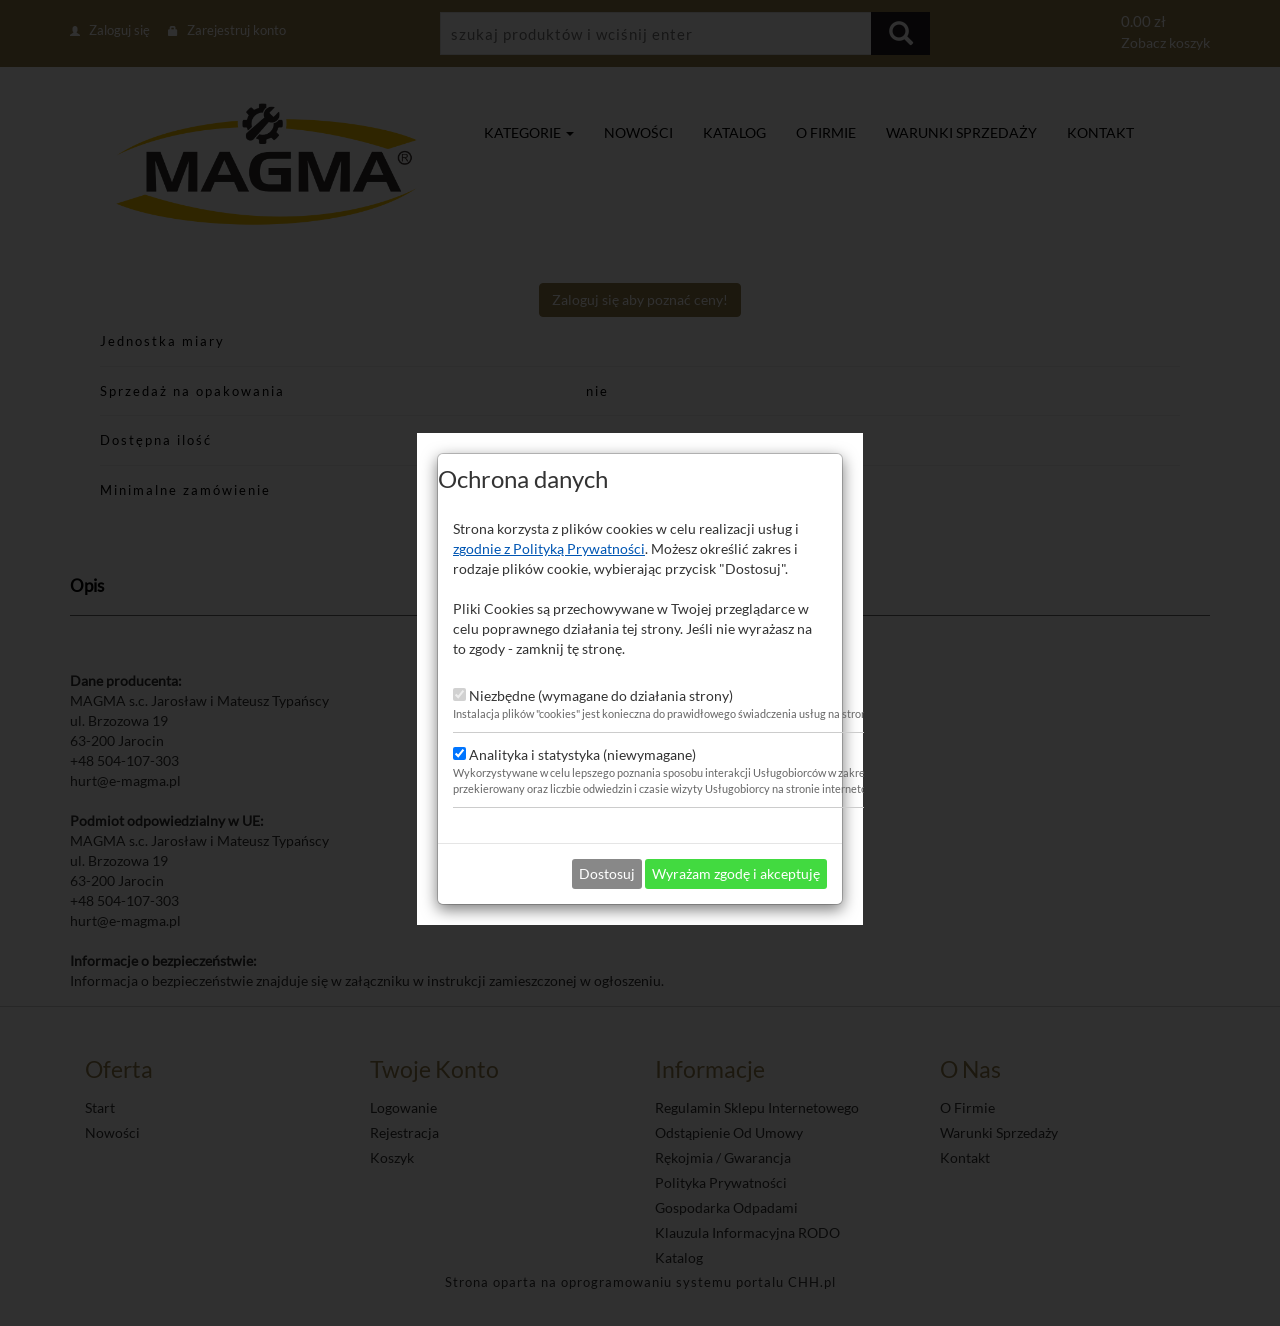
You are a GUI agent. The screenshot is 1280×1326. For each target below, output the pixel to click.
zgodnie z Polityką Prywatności (549, 531)
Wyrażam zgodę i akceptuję (736, 856)
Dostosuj (607, 856)
